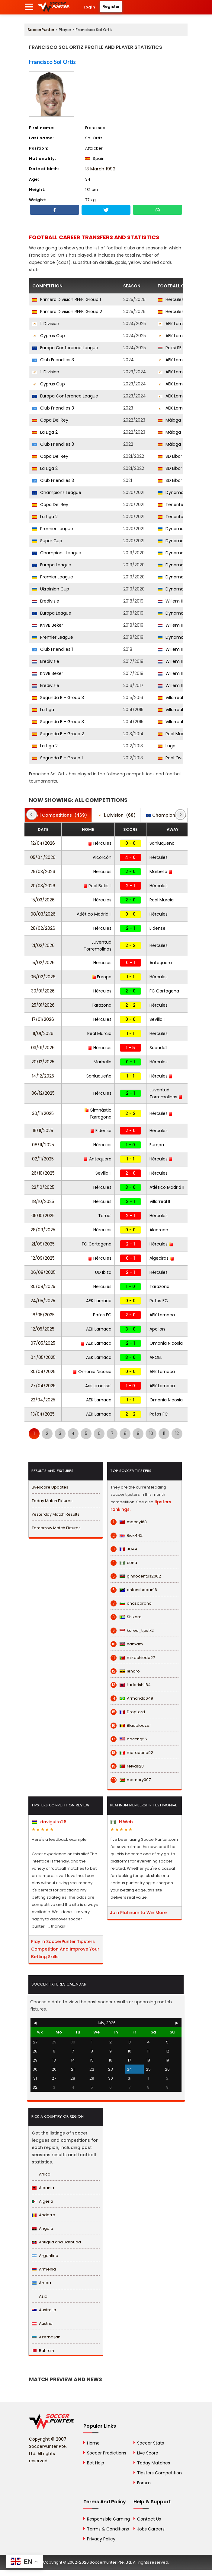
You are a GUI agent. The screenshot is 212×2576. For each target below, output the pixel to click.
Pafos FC (158, 1301)
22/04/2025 (43, 1400)
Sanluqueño (162, 843)
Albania (43, 2188)
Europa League (51, 565)
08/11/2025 (43, 1145)
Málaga (169, 420)
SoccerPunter (40, 30)
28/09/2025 (43, 1230)
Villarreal (170, 710)
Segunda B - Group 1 (57, 758)
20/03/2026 (43, 886)
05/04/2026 (43, 857)
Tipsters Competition (159, 2473)
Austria (42, 2323)
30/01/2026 (43, 991)
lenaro (125, 1671)
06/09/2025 (43, 1272)
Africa (41, 2174)
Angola (42, 2228)
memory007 (131, 1780)
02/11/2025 (43, 1159)
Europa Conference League (65, 348)
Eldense (157, 928)
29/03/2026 (43, 872)
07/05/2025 (43, 1343)
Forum (144, 2483)
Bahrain (43, 2350)
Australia (44, 2310)
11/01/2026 (43, 1033)
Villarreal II (172, 698)
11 (164, 1433)
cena (124, 1563)
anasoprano (131, 1603)
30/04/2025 (43, 1372)
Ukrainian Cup (50, 589)
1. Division (45, 324)
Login (89, 7)
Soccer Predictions (106, 2453)
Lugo (166, 746)
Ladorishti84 (131, 1685)
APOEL (155, 1357)
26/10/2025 (43, 1173)
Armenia (44, 2269)
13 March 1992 (100, 169)
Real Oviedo (174, 758)
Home (93, 2443)
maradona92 (132, 1753)
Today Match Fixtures (52, 1501)
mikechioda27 (133, 1658)
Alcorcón (102, 857)
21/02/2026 (43, 945)
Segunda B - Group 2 (58, 734)
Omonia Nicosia (166, 1343)
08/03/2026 (43, 914)
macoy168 (129, 1522)
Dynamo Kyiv (175, 492)
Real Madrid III (176, 734)
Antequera (160, 963)
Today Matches (153, 2463)
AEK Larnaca (174, 324)
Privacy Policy (101, 2539)
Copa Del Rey (50, 420)
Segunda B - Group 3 (58, 698)
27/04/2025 (43, 1386)
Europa (101, 977)
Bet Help (95, 2463)
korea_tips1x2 (132, 1631)
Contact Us (149, 2519)
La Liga (43, 710)
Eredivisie (45, 601)
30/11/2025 (43, 1113)
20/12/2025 (42, 1062)
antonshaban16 (134, 1590)
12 (177, 1433)
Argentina (45, 2255)
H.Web (122, 1822)
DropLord (128, 1712)
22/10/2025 (42, 1187)
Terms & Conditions (108, 2529)
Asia (39, 2296)
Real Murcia (161, 900)
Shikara (126, 1617)
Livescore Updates (50, 1487)
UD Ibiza (103, 1272)
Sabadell (158, 1048)
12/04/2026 (43, 843)
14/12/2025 (43, 1076)
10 (151, 1433)
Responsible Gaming (108, 2519)
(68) (117, 815)
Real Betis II (97, 886)
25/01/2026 (43, 1005)
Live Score (147, 2453)
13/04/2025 (43, 1414)
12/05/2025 (42, 1329)
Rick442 (127, 1536)
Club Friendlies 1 (52, 649)
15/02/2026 (43, 963)
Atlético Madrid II (94, 914)
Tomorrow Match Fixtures (56, 1528)
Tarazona (101, 1005)
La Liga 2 (45, 432)
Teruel (104, 1216)
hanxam (127, 1644)
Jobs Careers (151, 2529)
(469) (58, 815)
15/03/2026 (43, 900)
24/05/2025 (43, 1301)
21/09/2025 (43, 1244)
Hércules (171, 299)
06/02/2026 (43, 977)
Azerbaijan (46, 2337)
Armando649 (132, 1698)
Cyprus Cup (48, 336)
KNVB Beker (47, 625)
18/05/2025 (43, 1315)
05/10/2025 (43, 1216)
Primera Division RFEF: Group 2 (67, 312)
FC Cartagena (164, 991)
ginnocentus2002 (136, 1576)
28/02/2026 (43, 928)
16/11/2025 (43, 1131)
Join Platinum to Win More (138, 1913)
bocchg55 (129, 1739)
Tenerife (170, 505)
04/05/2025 (43, 1357)
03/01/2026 (43, 1048)
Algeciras (161, 1258)
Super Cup (47, 541)
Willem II (170, 601)
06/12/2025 (43, 1093)
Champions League (56, 492)
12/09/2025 (43, 1258)
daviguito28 (49, 1822)
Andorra (43, 2215)
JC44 (124, 1549)
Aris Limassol (98, 1386)
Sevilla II (157, 1019)
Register (111, 6)
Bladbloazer (131, 1726)
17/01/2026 (43, 1019)
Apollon (157, 1329)
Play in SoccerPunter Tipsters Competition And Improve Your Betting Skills (65, 1949)
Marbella (160, 872)
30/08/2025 (43, 1286)
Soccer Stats (150, 2443)
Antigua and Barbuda (56, 2242)
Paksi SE (169, 348)
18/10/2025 (43, 1201)
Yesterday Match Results (55, 1514)
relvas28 (127, 1766)
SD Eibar (170, 456)
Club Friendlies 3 (53, 360)
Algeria (42, 2201)
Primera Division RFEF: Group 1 (66, 299)
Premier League (52, 529)
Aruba (41, 2283)
